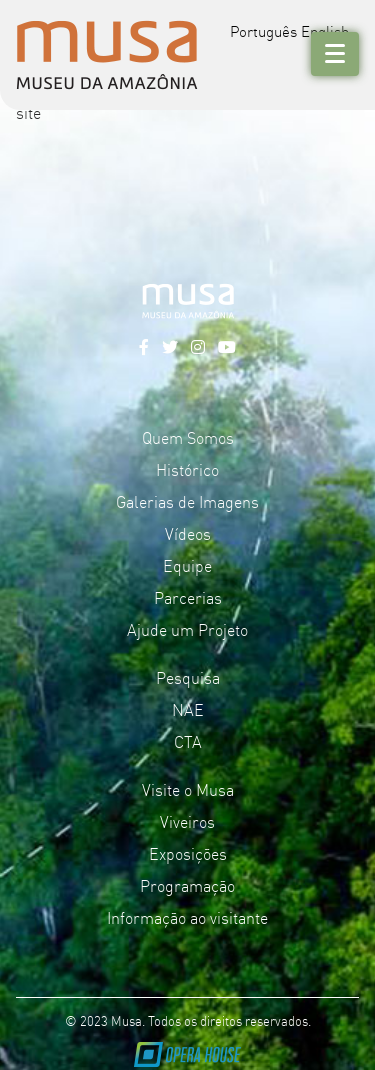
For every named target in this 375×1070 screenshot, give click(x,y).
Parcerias (188, 597)
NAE (188, 709)
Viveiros (187, 821)
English (325, 30)
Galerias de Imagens (187, 501)
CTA (188, 741)
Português (263, 30)
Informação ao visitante (187, 917)
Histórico (187, 469)
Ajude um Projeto (187, 629)
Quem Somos (188, 437)
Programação (187, 885)
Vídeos (188, 533)
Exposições (188, 853)
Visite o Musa (188, 789)
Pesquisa (188, 677)
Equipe (187, 565)
